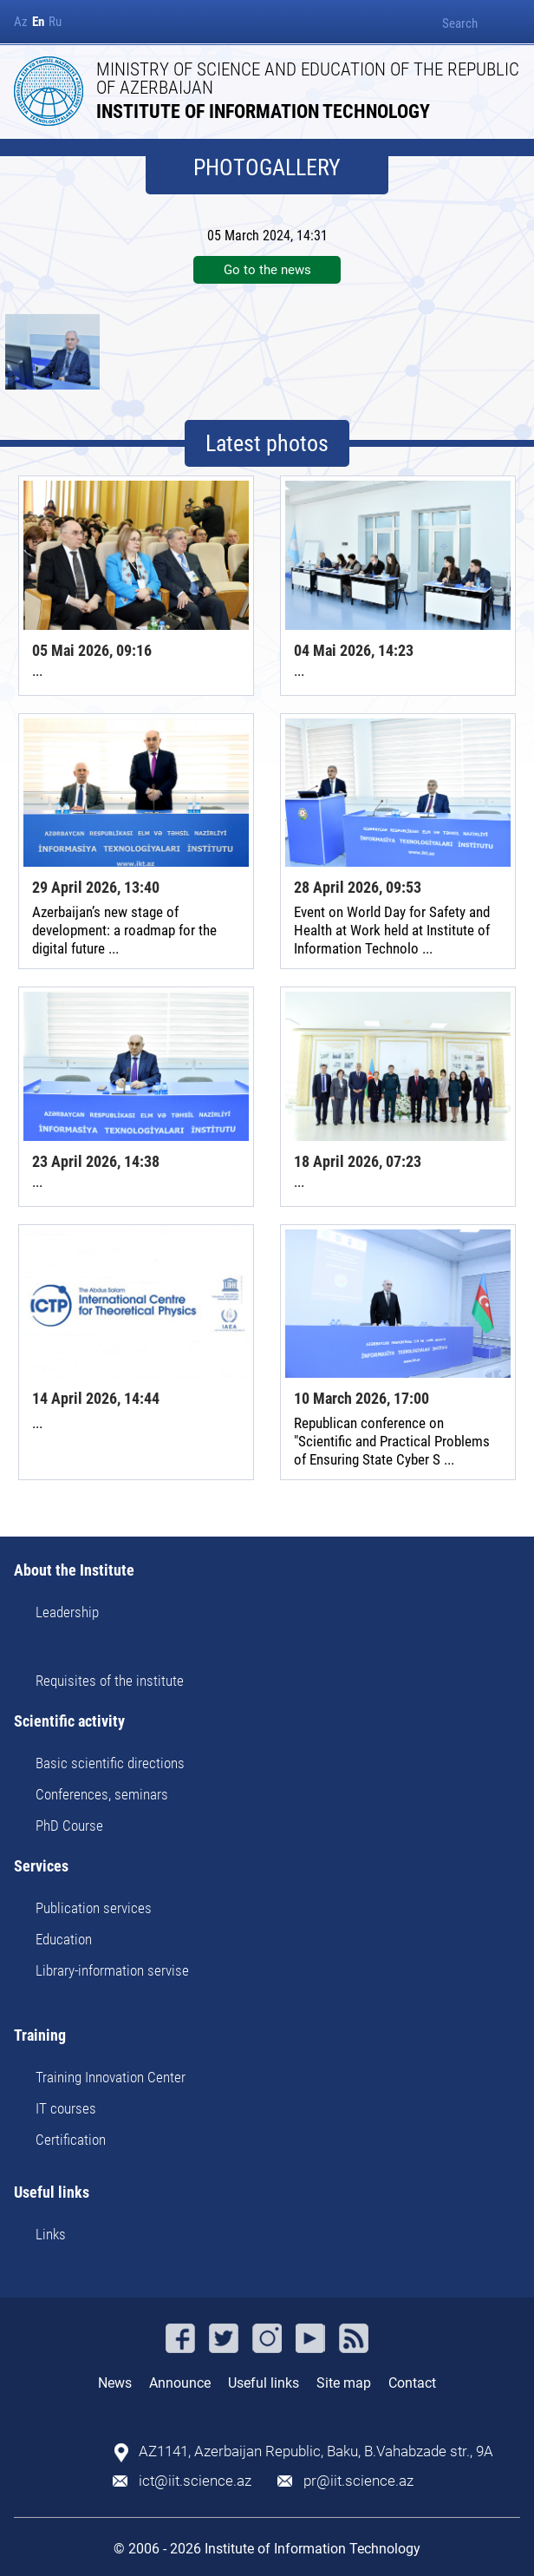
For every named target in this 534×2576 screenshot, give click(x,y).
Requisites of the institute (110, 1680)
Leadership (67, 1612)
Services (41, 1866)
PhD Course (69, 1825)
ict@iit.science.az (195, 2481)
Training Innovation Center (111, 2077)
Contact (412, 2383)
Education (64, 1939)
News (115, 2383)
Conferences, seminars (102, 1794)
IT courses (66, 2108)
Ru (55, 22)
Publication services (94, 1908)
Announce (180, 2383)
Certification (71, 2139)
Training (40, 2036)
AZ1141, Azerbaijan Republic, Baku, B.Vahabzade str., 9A (316, 2451)
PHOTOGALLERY (267, 167)
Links (51, 2234)
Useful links (51, 2193)
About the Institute (74, 1571)
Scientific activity (69, 1722)
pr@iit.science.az (358, 2481)
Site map (343, 2383)
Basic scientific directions (110, 1763)
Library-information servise (112, 1970)
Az (21, 22)
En (38, 22)
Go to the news (267, 270)
